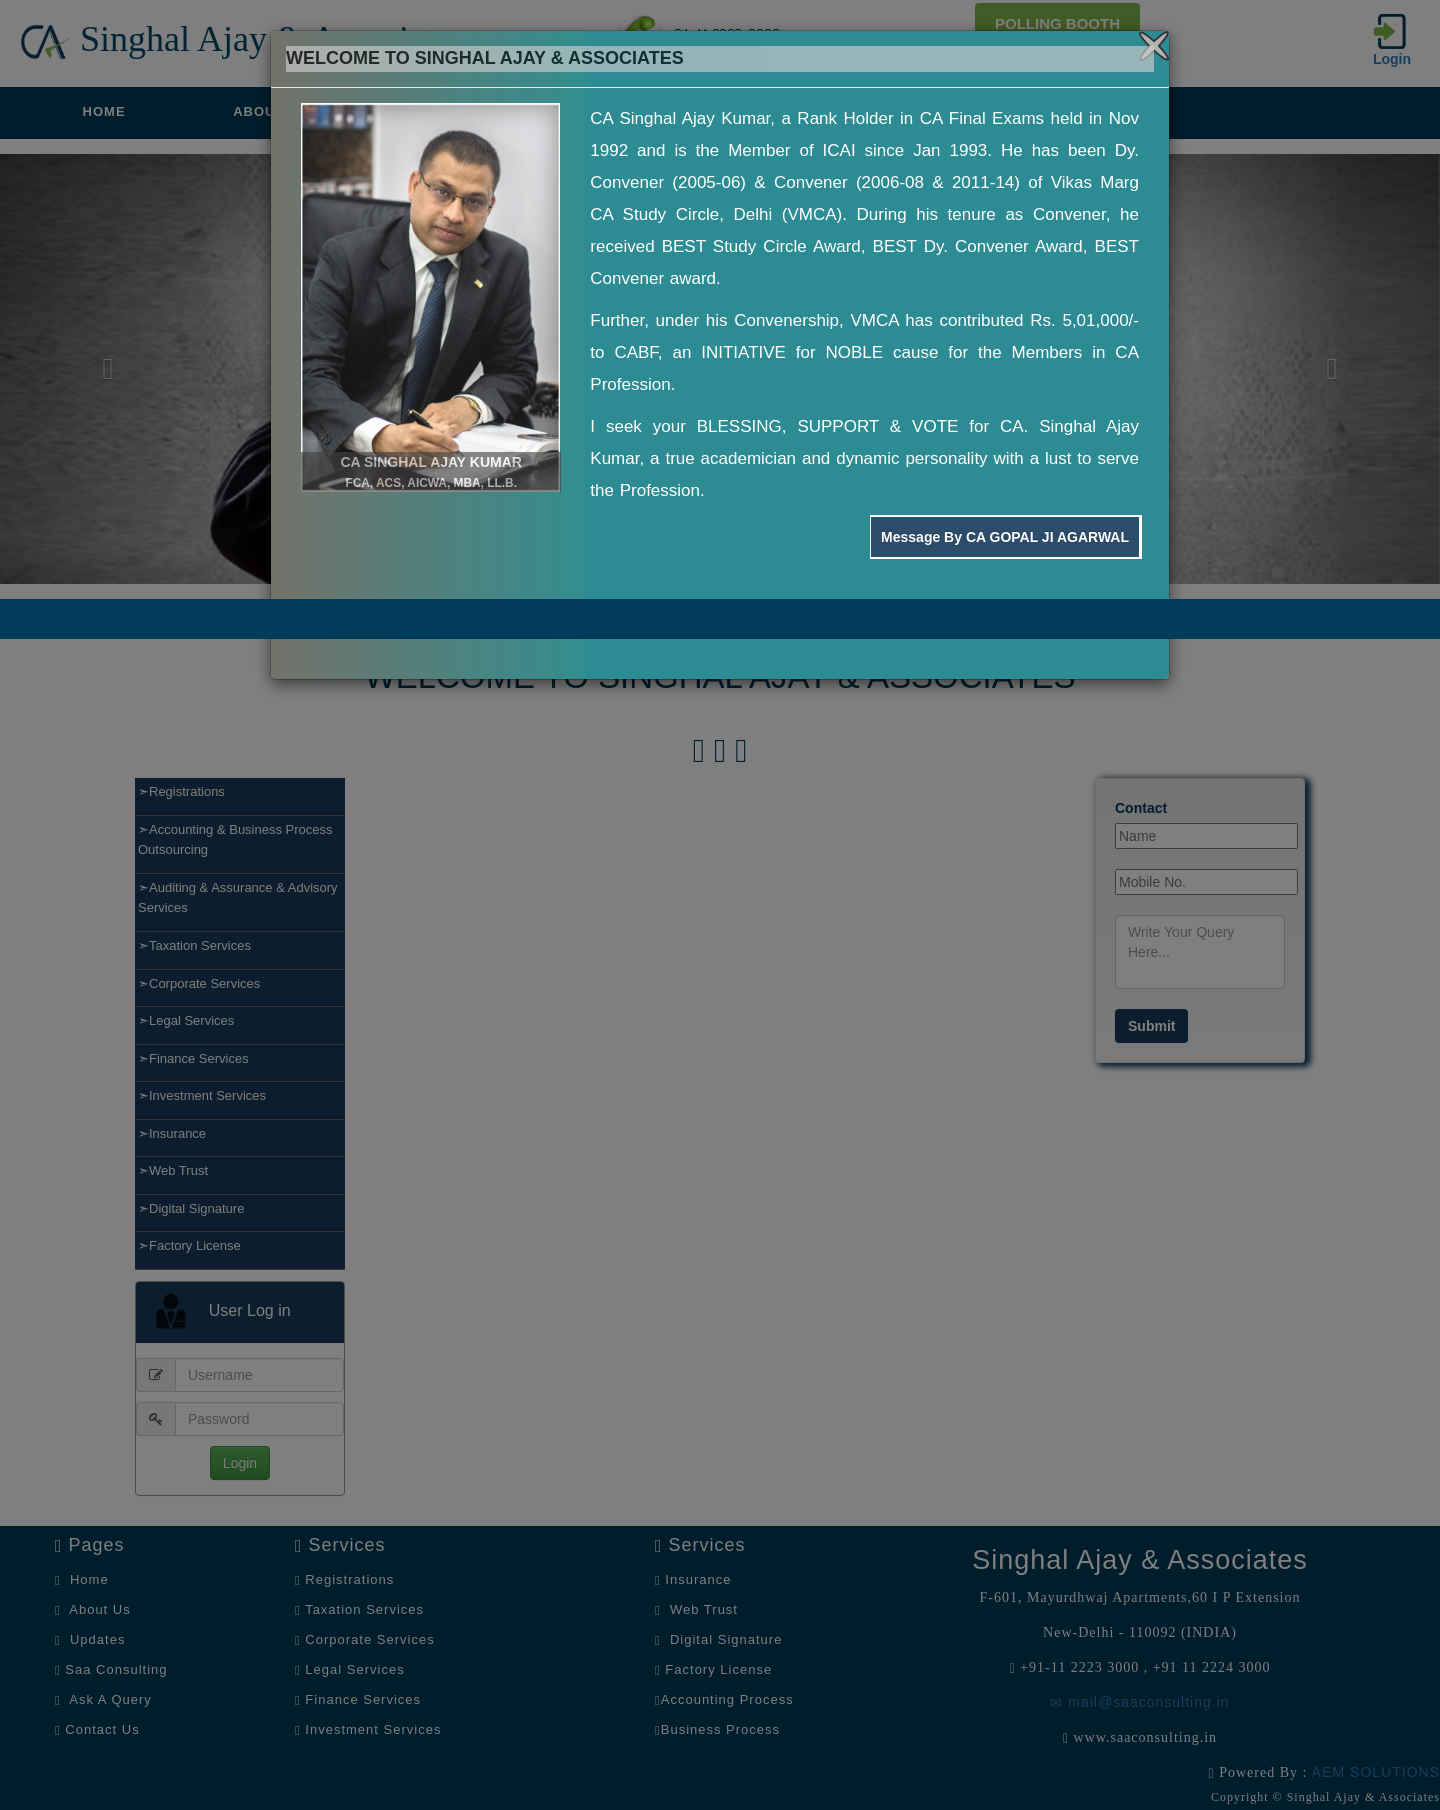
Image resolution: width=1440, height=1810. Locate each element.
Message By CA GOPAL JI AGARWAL (1005, 537)
